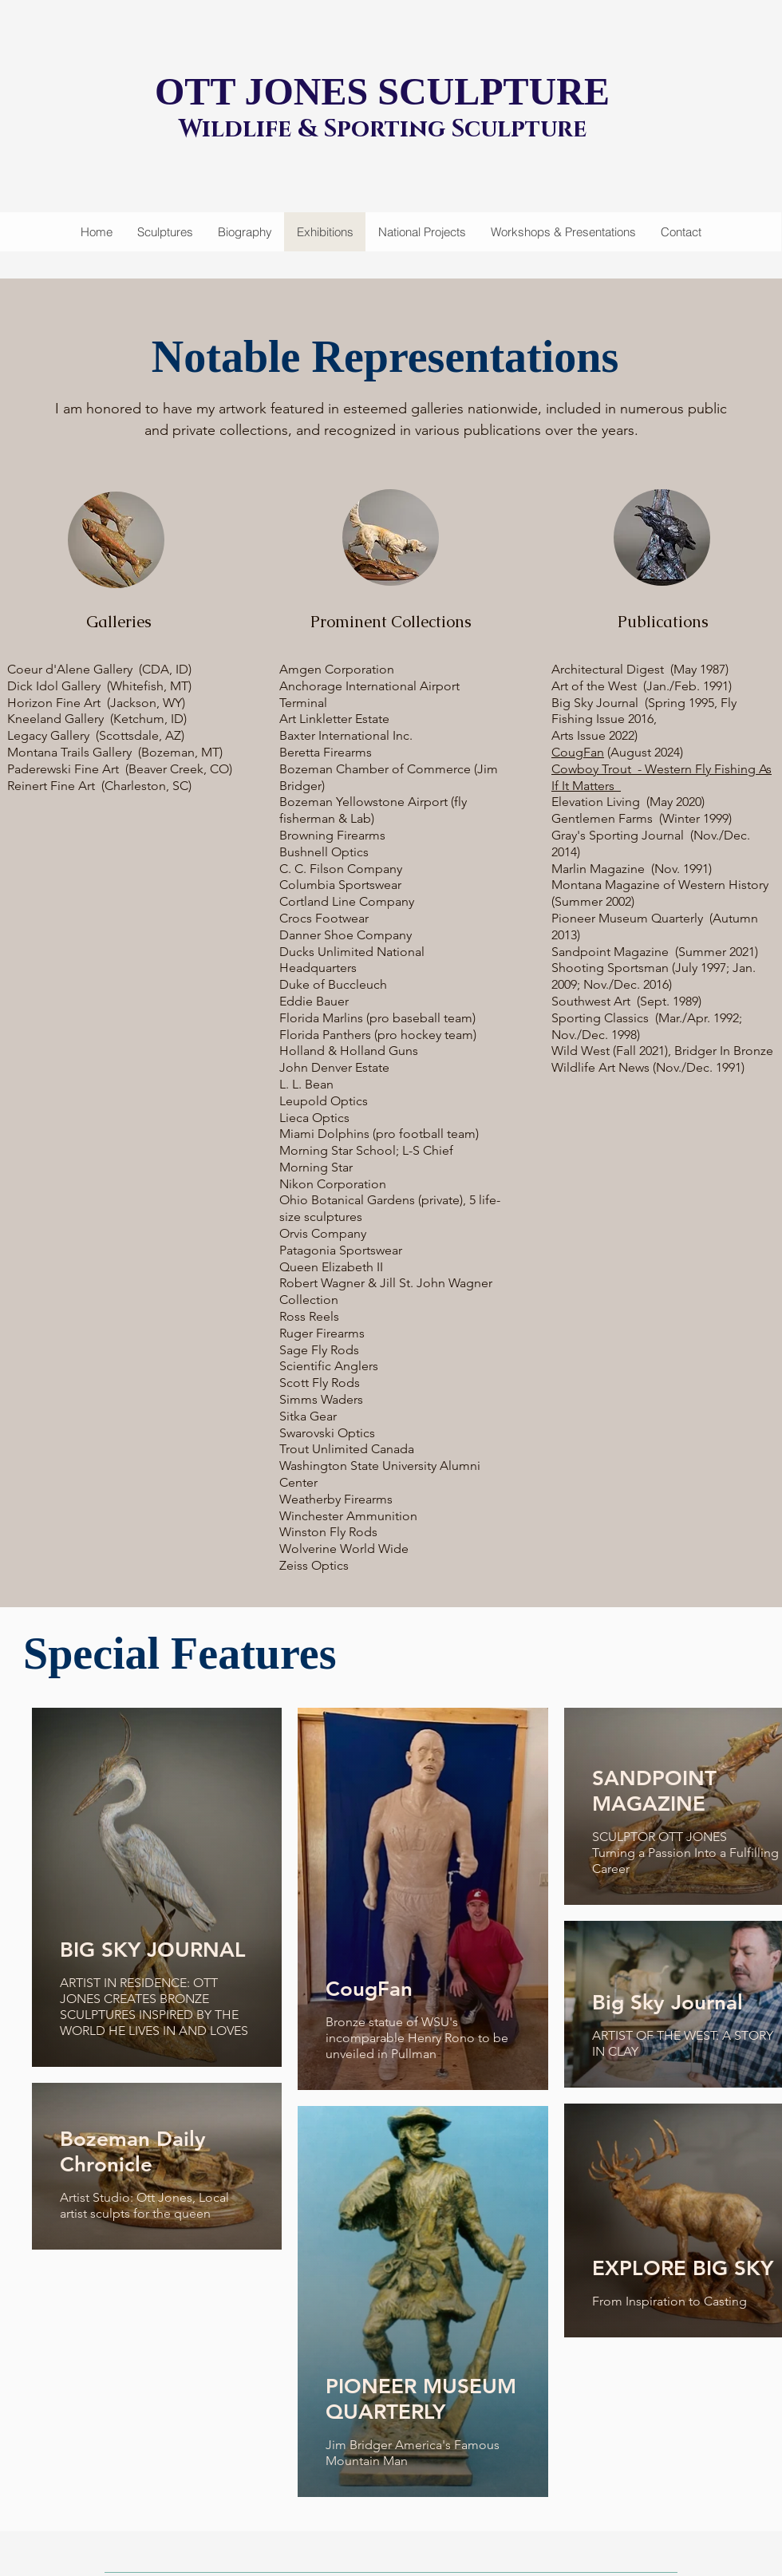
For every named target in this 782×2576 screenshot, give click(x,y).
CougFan (577, 752)
